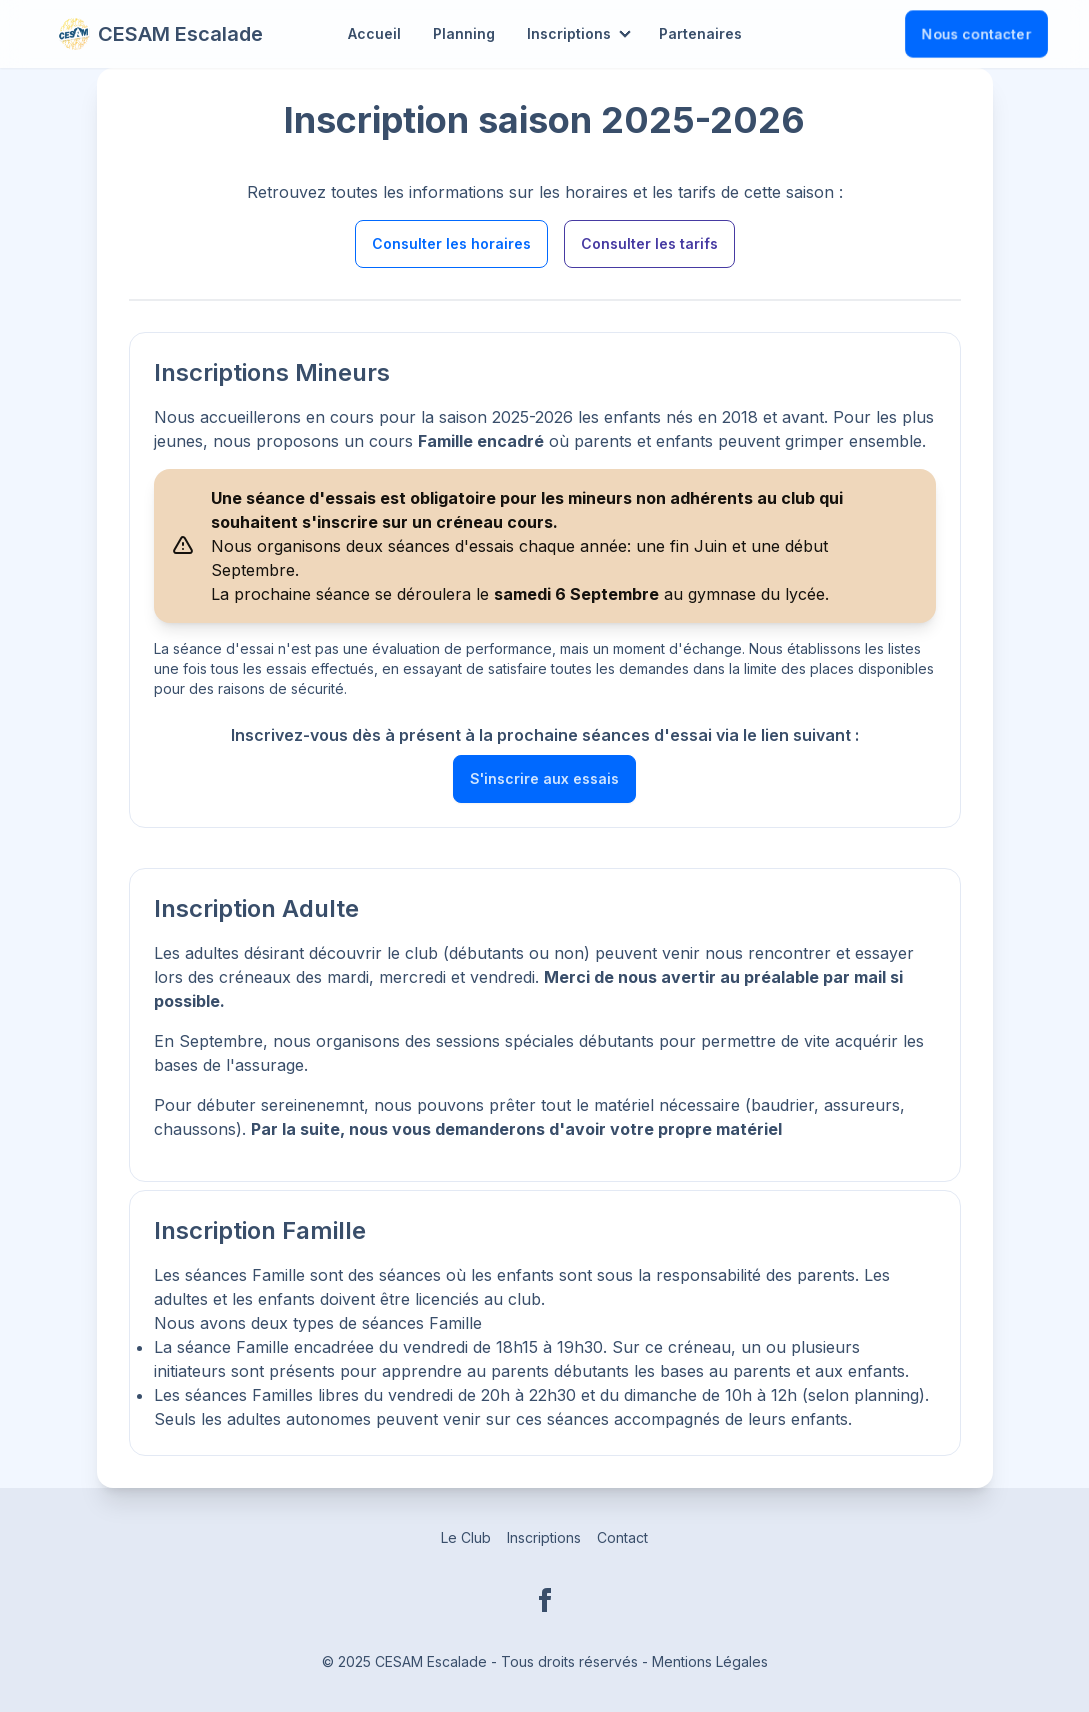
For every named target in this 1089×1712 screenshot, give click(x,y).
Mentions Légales (710, 1661)
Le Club (466, 1537)
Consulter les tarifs (649, 243)
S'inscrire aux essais (544, 778)
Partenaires (700, 33)
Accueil (374, 33)
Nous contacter (976, 33)
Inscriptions (569, 33)
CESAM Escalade (160, 34)
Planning (464, 33)
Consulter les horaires (451, 243)
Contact (622, 1537)
